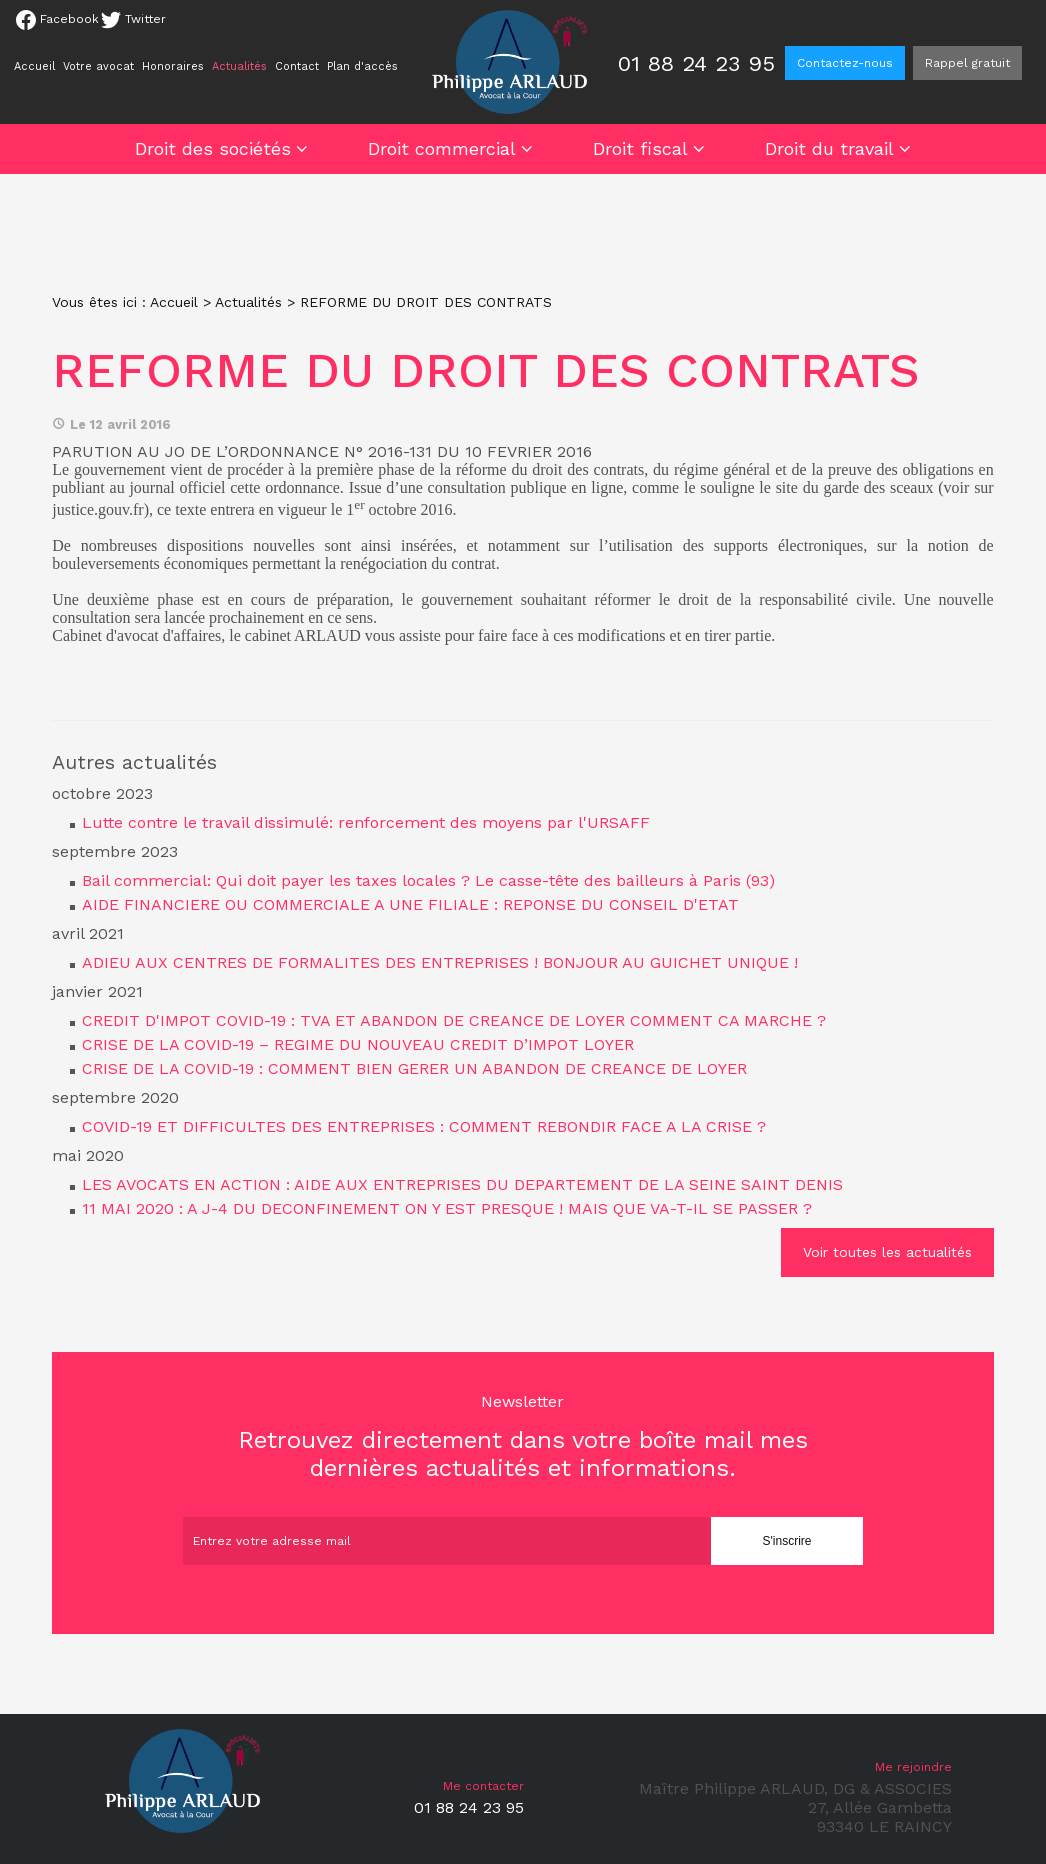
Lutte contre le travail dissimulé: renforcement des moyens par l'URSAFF (366, 822)
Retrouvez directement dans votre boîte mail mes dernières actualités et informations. (523, 1437)
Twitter (133, 20)
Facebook (57, 20)
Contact (297, 66)
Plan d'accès (362, 66)
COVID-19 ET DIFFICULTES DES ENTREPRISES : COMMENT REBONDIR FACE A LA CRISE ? (424, 1126)
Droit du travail (829, 148)
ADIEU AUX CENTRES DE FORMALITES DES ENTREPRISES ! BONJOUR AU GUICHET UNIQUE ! (440, 962)
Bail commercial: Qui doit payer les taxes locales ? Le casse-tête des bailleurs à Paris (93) (428, 880)
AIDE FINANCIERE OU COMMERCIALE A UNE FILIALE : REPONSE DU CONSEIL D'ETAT (410, 904)
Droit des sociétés (213, 148)
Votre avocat (98, 66)
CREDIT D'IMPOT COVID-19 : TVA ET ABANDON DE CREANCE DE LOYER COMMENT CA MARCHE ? (454, 1020)
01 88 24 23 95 (696, 63)
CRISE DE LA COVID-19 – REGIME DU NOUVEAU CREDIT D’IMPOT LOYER (358, 1044)
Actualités (239, 66)
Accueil (34, 66)
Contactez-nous (845, 63)
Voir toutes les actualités (887, 1252)
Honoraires (173, 66)
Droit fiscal (640, 148)
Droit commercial (442, 148)
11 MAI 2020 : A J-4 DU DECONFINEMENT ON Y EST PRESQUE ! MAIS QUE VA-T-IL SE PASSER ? (447, 1208)
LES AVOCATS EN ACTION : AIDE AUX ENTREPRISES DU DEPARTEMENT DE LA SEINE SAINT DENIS (462, 1184)
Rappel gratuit (967, 63)
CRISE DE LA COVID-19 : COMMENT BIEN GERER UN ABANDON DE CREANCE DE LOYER (414, 1068)
